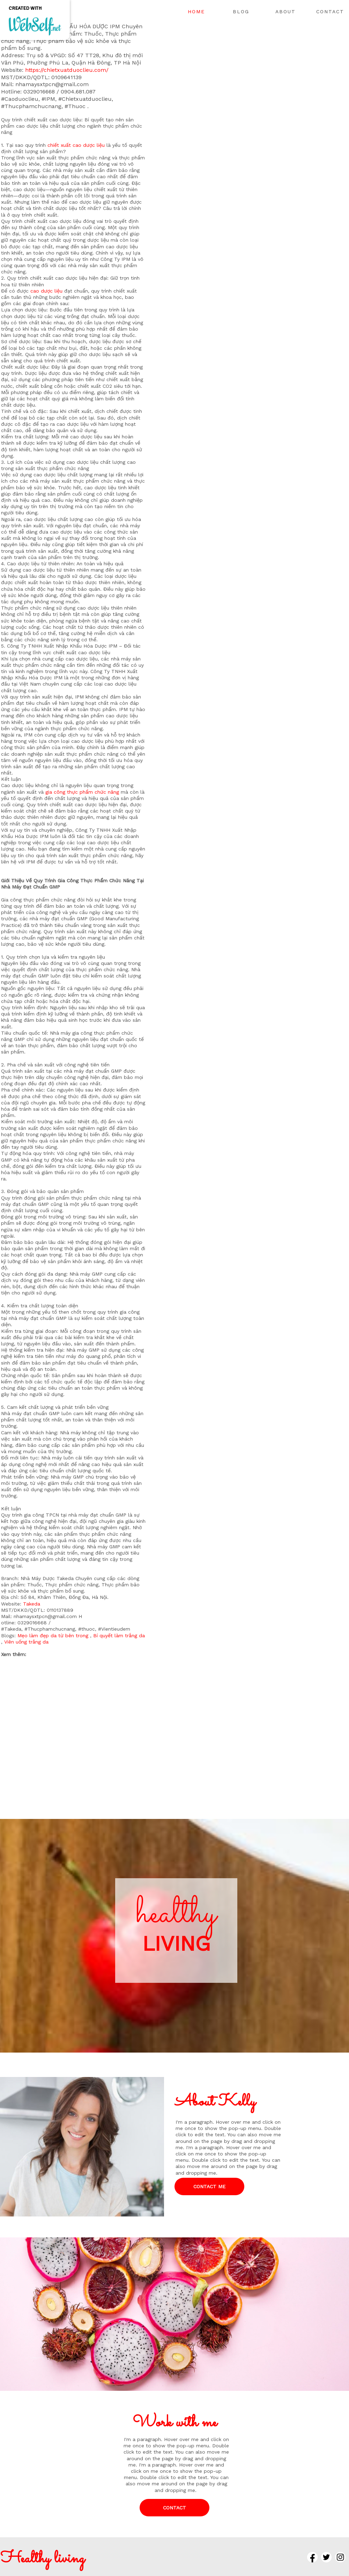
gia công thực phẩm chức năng (82, 792)
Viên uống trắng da (26, 1642)
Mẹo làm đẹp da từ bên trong (52, 1635)
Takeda (31, 1604)
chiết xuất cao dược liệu (76, 145)
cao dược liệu (46, 291)
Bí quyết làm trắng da (119, 1635)
